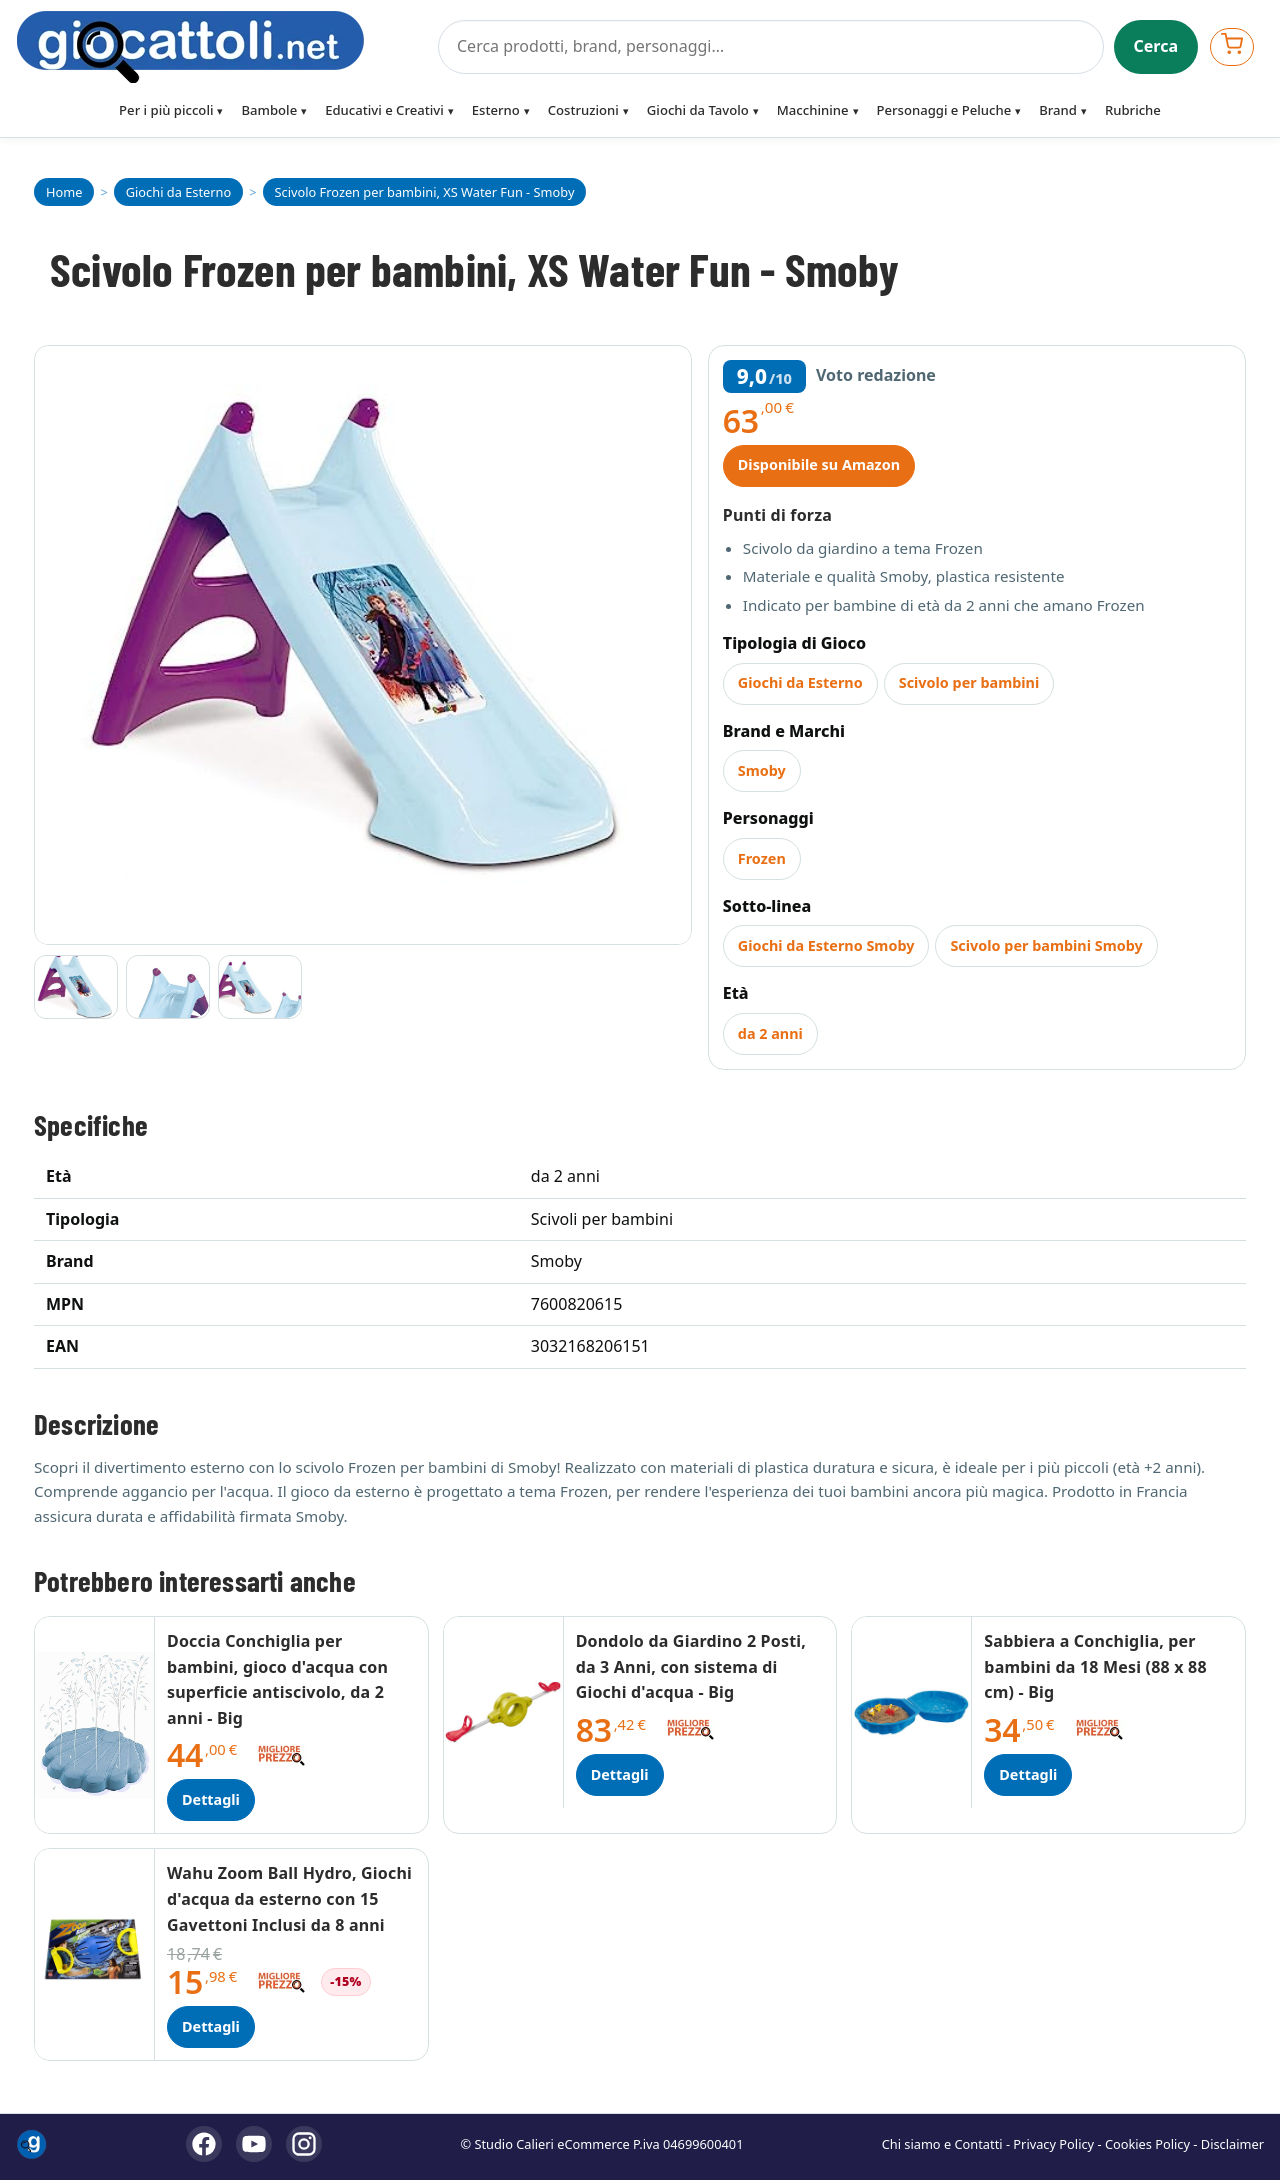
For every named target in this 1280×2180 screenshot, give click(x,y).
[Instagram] (304, 2144)
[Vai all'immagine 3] (260, 987)
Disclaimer (1232, 2144)
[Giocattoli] (221, 47)
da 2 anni (770, 1033)
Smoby (762, 770)
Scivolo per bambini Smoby (1046, 945)
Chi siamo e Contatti (942, 2144)
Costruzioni (583, 110)
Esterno (496, 110)
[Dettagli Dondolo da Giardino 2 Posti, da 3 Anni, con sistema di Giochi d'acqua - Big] (504, 1712)
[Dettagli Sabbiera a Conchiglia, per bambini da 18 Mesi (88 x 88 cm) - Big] (912, 1712)
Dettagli (211, 1799)
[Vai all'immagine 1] (76, 987)
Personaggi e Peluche (944, 110)
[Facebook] (204, 2144)
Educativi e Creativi (384, 110)
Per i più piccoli (166, 110)
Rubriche (1133, 110)
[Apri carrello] (1232, 46)
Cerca (1156, 46)
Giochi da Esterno (800, 682)
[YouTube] (254, 2144)
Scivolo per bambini (969, 682)
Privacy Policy (1053, 2144)
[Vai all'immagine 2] (168, 987)
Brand (1058, 110)
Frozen (762, 858)
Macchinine (813, 110)
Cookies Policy (1147, 2144)
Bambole (269, 110)
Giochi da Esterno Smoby (826, 945)
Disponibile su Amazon (819, 464)
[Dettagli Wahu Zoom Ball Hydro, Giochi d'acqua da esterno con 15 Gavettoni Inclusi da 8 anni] (95, 1954)
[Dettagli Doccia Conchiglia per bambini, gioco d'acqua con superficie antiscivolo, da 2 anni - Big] (95, 1725)
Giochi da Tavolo (698, 110)
